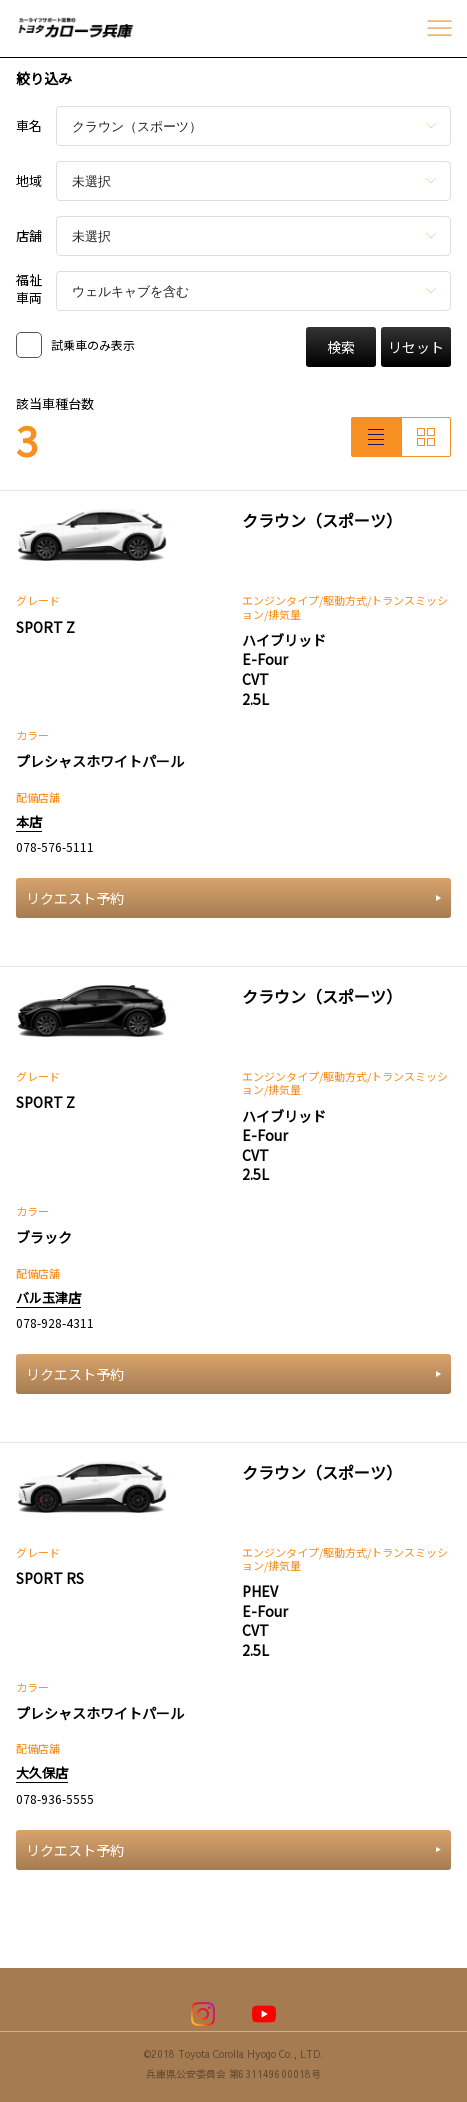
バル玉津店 (48, 1297)
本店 (29, 821)
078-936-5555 (55, 1798)
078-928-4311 (55, 1322)
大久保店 (42, 1772)
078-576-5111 (55, 846)
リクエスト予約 (233, 898)
